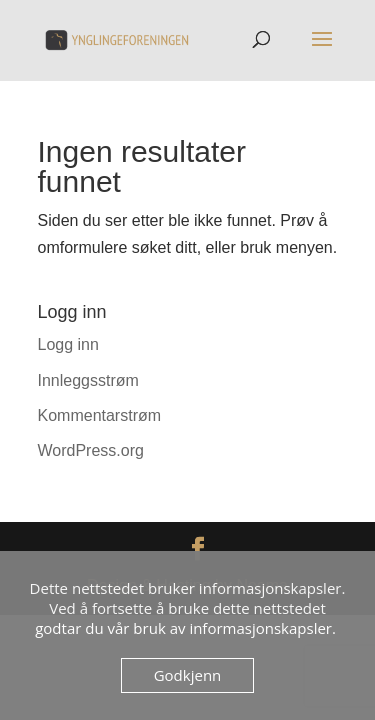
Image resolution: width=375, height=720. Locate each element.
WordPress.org (91, 450)
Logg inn (68, 344)
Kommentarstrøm (100, 415)
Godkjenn (188, 675)
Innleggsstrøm (88, 380)
